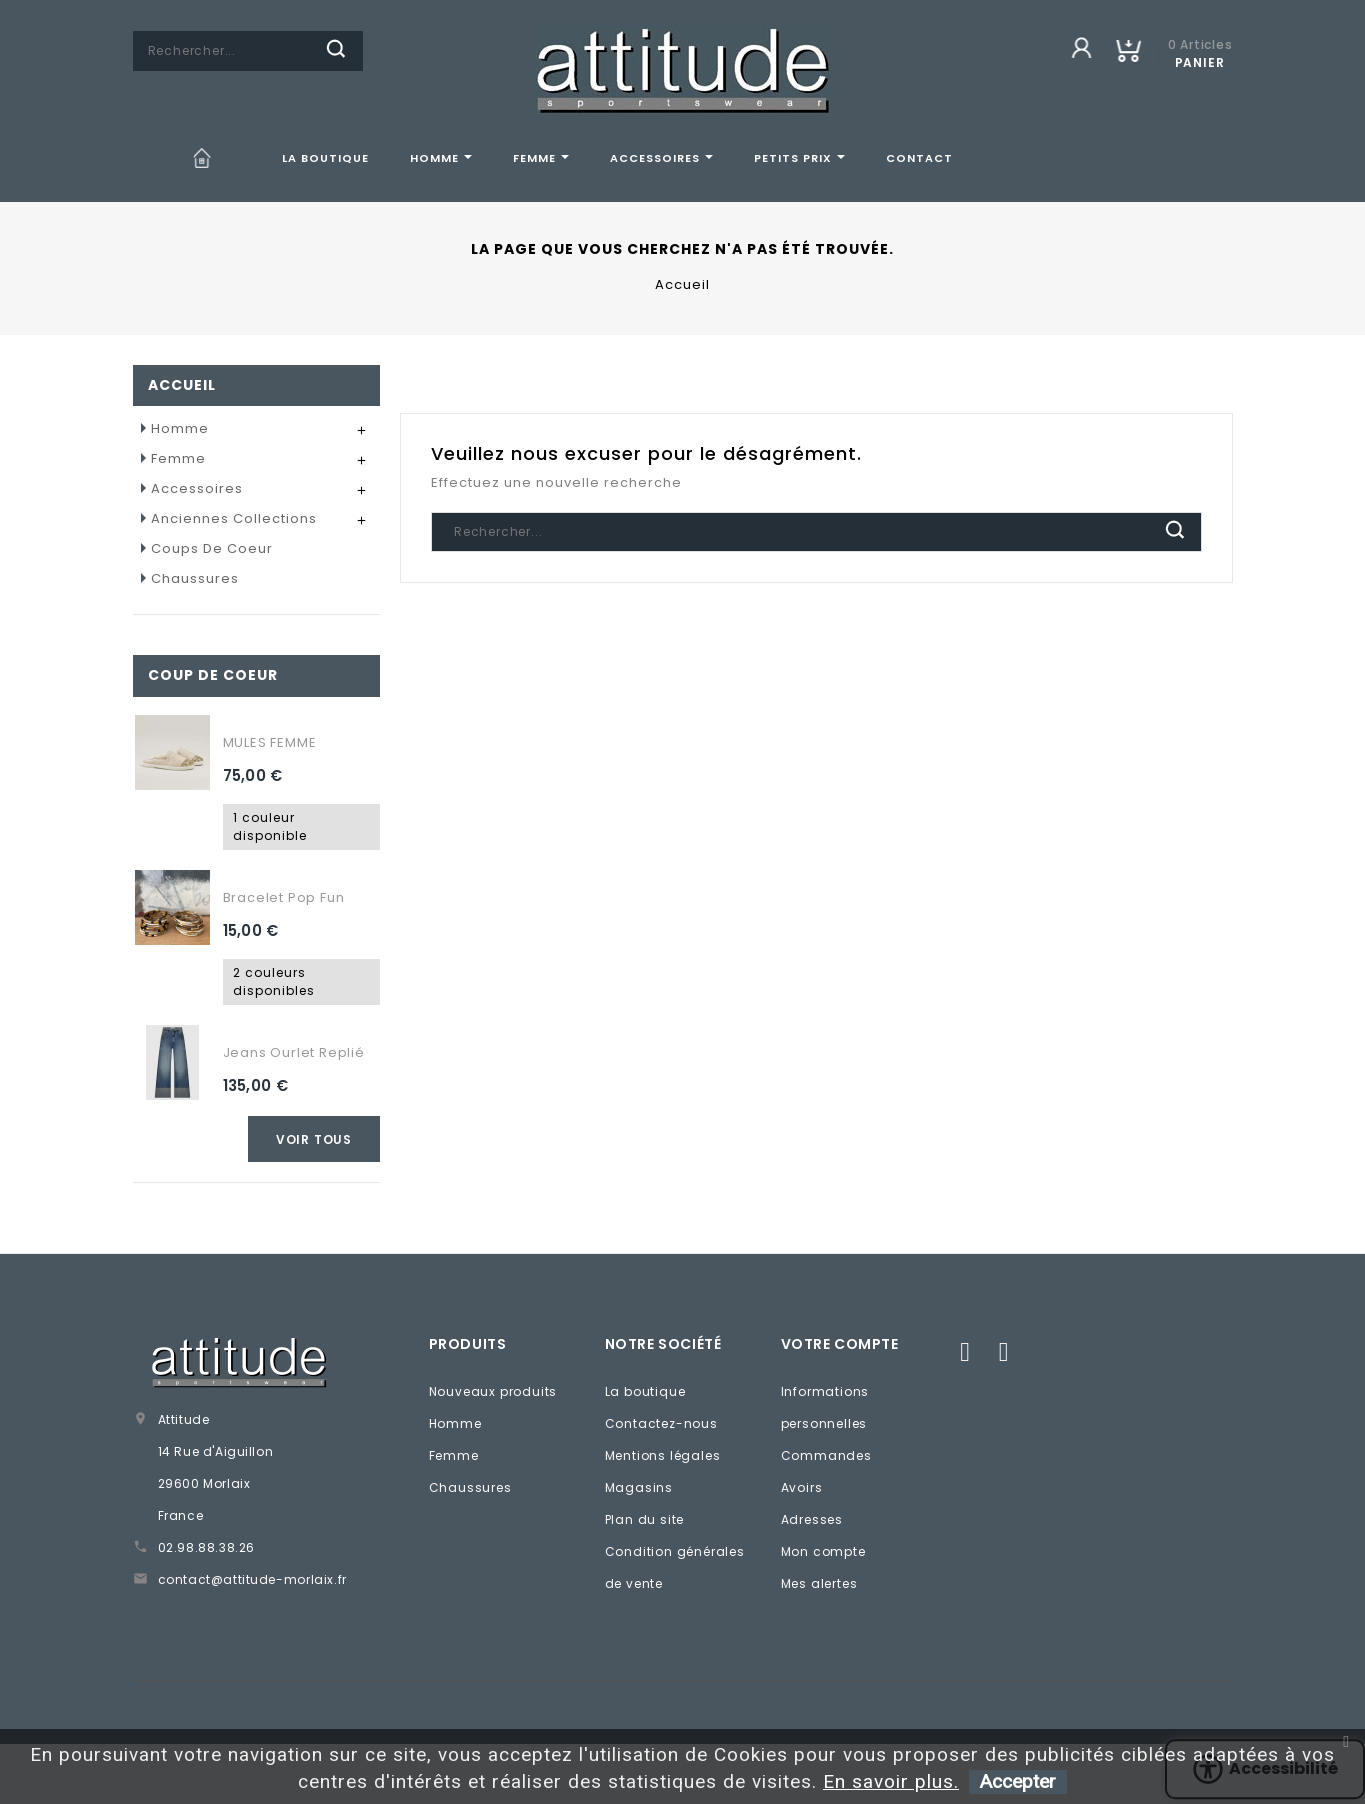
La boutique (645, 1391)
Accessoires (197, 488)
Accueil (182, 385)
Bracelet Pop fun (284, 897)
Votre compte (840, 1344)
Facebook (964, 1351)
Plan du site (645, 1519)
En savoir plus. (891, 1781)
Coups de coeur (212, 548)
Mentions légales (663, 1455)
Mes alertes (819, 1583)
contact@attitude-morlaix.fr (252, 1579)
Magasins (639, 1487)
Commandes (826, 1455)
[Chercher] (248, 51)
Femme (178, 458)
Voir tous (314, 1139)
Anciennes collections (234, 518)
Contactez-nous (661, 1423)
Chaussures (195, 578)
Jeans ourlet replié (294, 1052)
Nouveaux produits (493, 1391)
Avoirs (802, 1487)
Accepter (1018, 1781)
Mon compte (823, 1551)
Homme (180, 428)
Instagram (1003, 1351)
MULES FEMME (270, 742)
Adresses (812, 1519)
